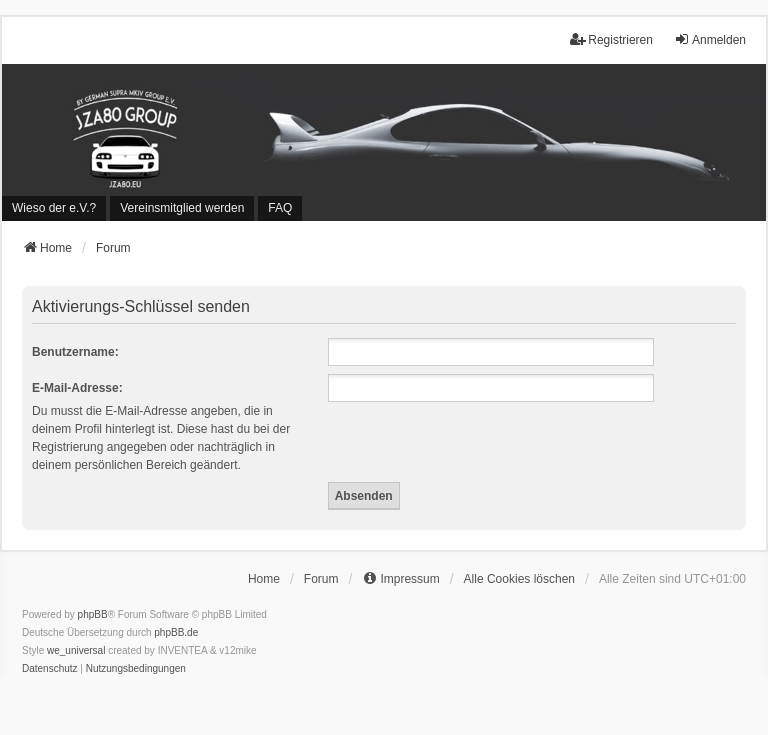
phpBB (93, 614)
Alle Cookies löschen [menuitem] (519, 579)
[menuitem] (54, 208)
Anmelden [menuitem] (710, 39)
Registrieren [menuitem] (611, 39)
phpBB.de (176, 632)
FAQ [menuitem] (280, 208)
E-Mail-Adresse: (77, 388)
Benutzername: (75, 352)
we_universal (76, 650)
